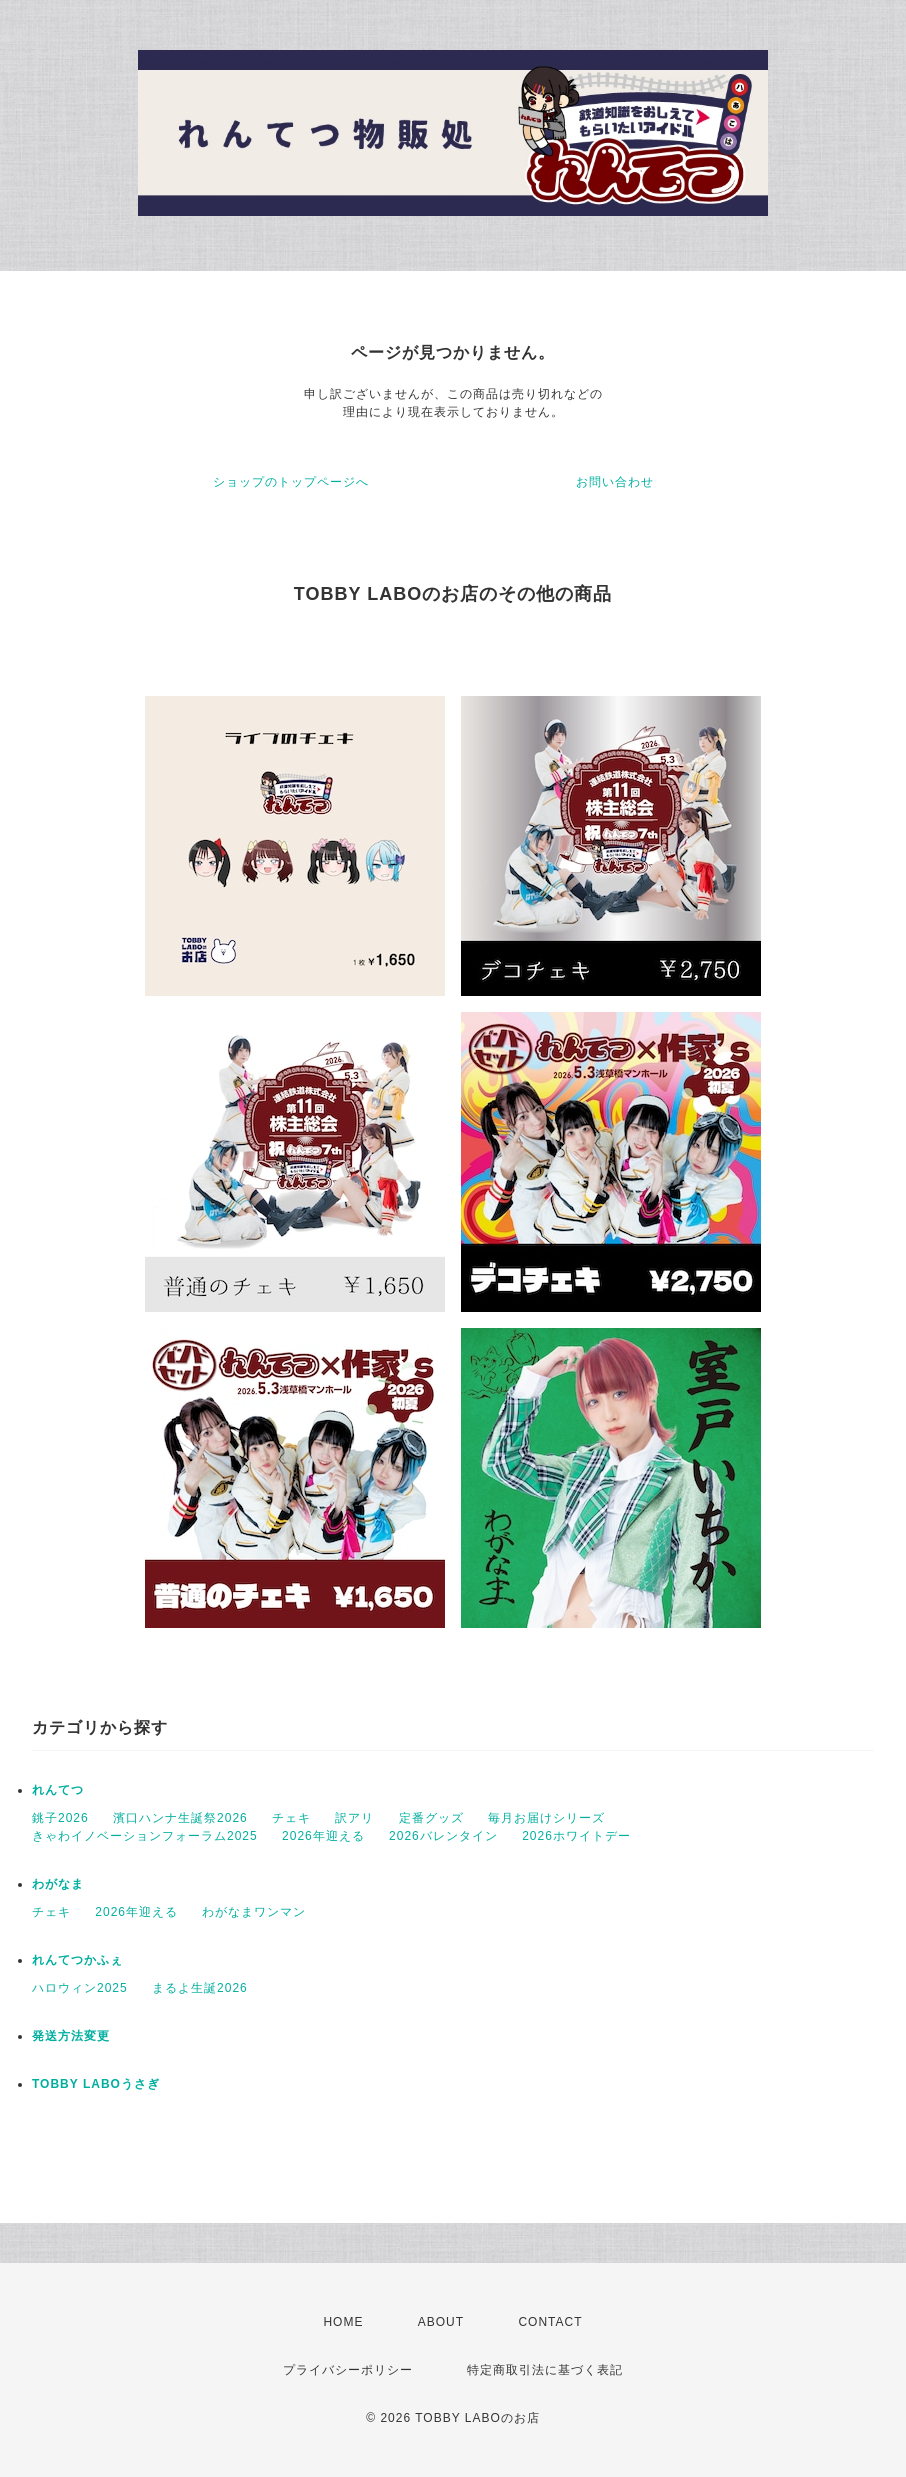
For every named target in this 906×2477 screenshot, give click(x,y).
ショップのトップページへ (291, 482)
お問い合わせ (615, 482)
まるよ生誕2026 (200, 1988)
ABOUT (441, 2322)
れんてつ (58, 1790)
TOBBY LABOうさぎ (96, 2084)
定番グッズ (431, 1818)
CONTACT (550, 2322)
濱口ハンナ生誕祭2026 (180, 1818)
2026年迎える (323, 1836)
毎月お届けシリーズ (546, 1818)
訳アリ (354, 1818)
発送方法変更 (71, 2036)
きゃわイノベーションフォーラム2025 (145, 1836)
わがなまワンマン (254, 1912)
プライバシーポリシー (348, 2370)
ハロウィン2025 (80, 1988)
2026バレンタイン (443, 1836)
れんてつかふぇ (77, 1960)
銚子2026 (60, 1818)
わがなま (58, 1884)
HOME (343, 2322)
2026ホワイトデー (576, 1836)
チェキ (291, 1818)
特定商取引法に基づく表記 (545, 2370)
